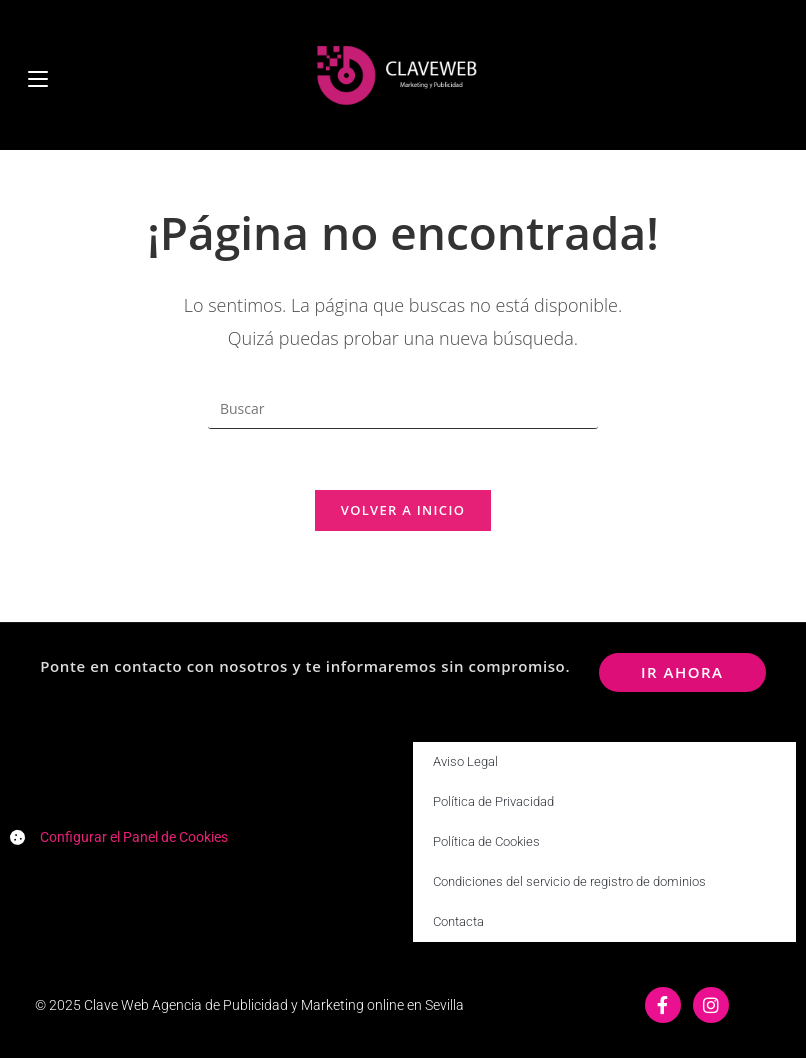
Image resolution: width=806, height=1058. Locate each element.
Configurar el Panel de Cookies (134, 837)
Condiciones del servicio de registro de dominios (569, 881)
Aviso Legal (465, 761)
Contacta (458, 921)
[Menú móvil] (38, 74)
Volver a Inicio (403, 510)
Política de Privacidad (493, 801)
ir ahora (682, 672)
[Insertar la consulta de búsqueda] (403, 409)
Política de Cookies (486, 841)
